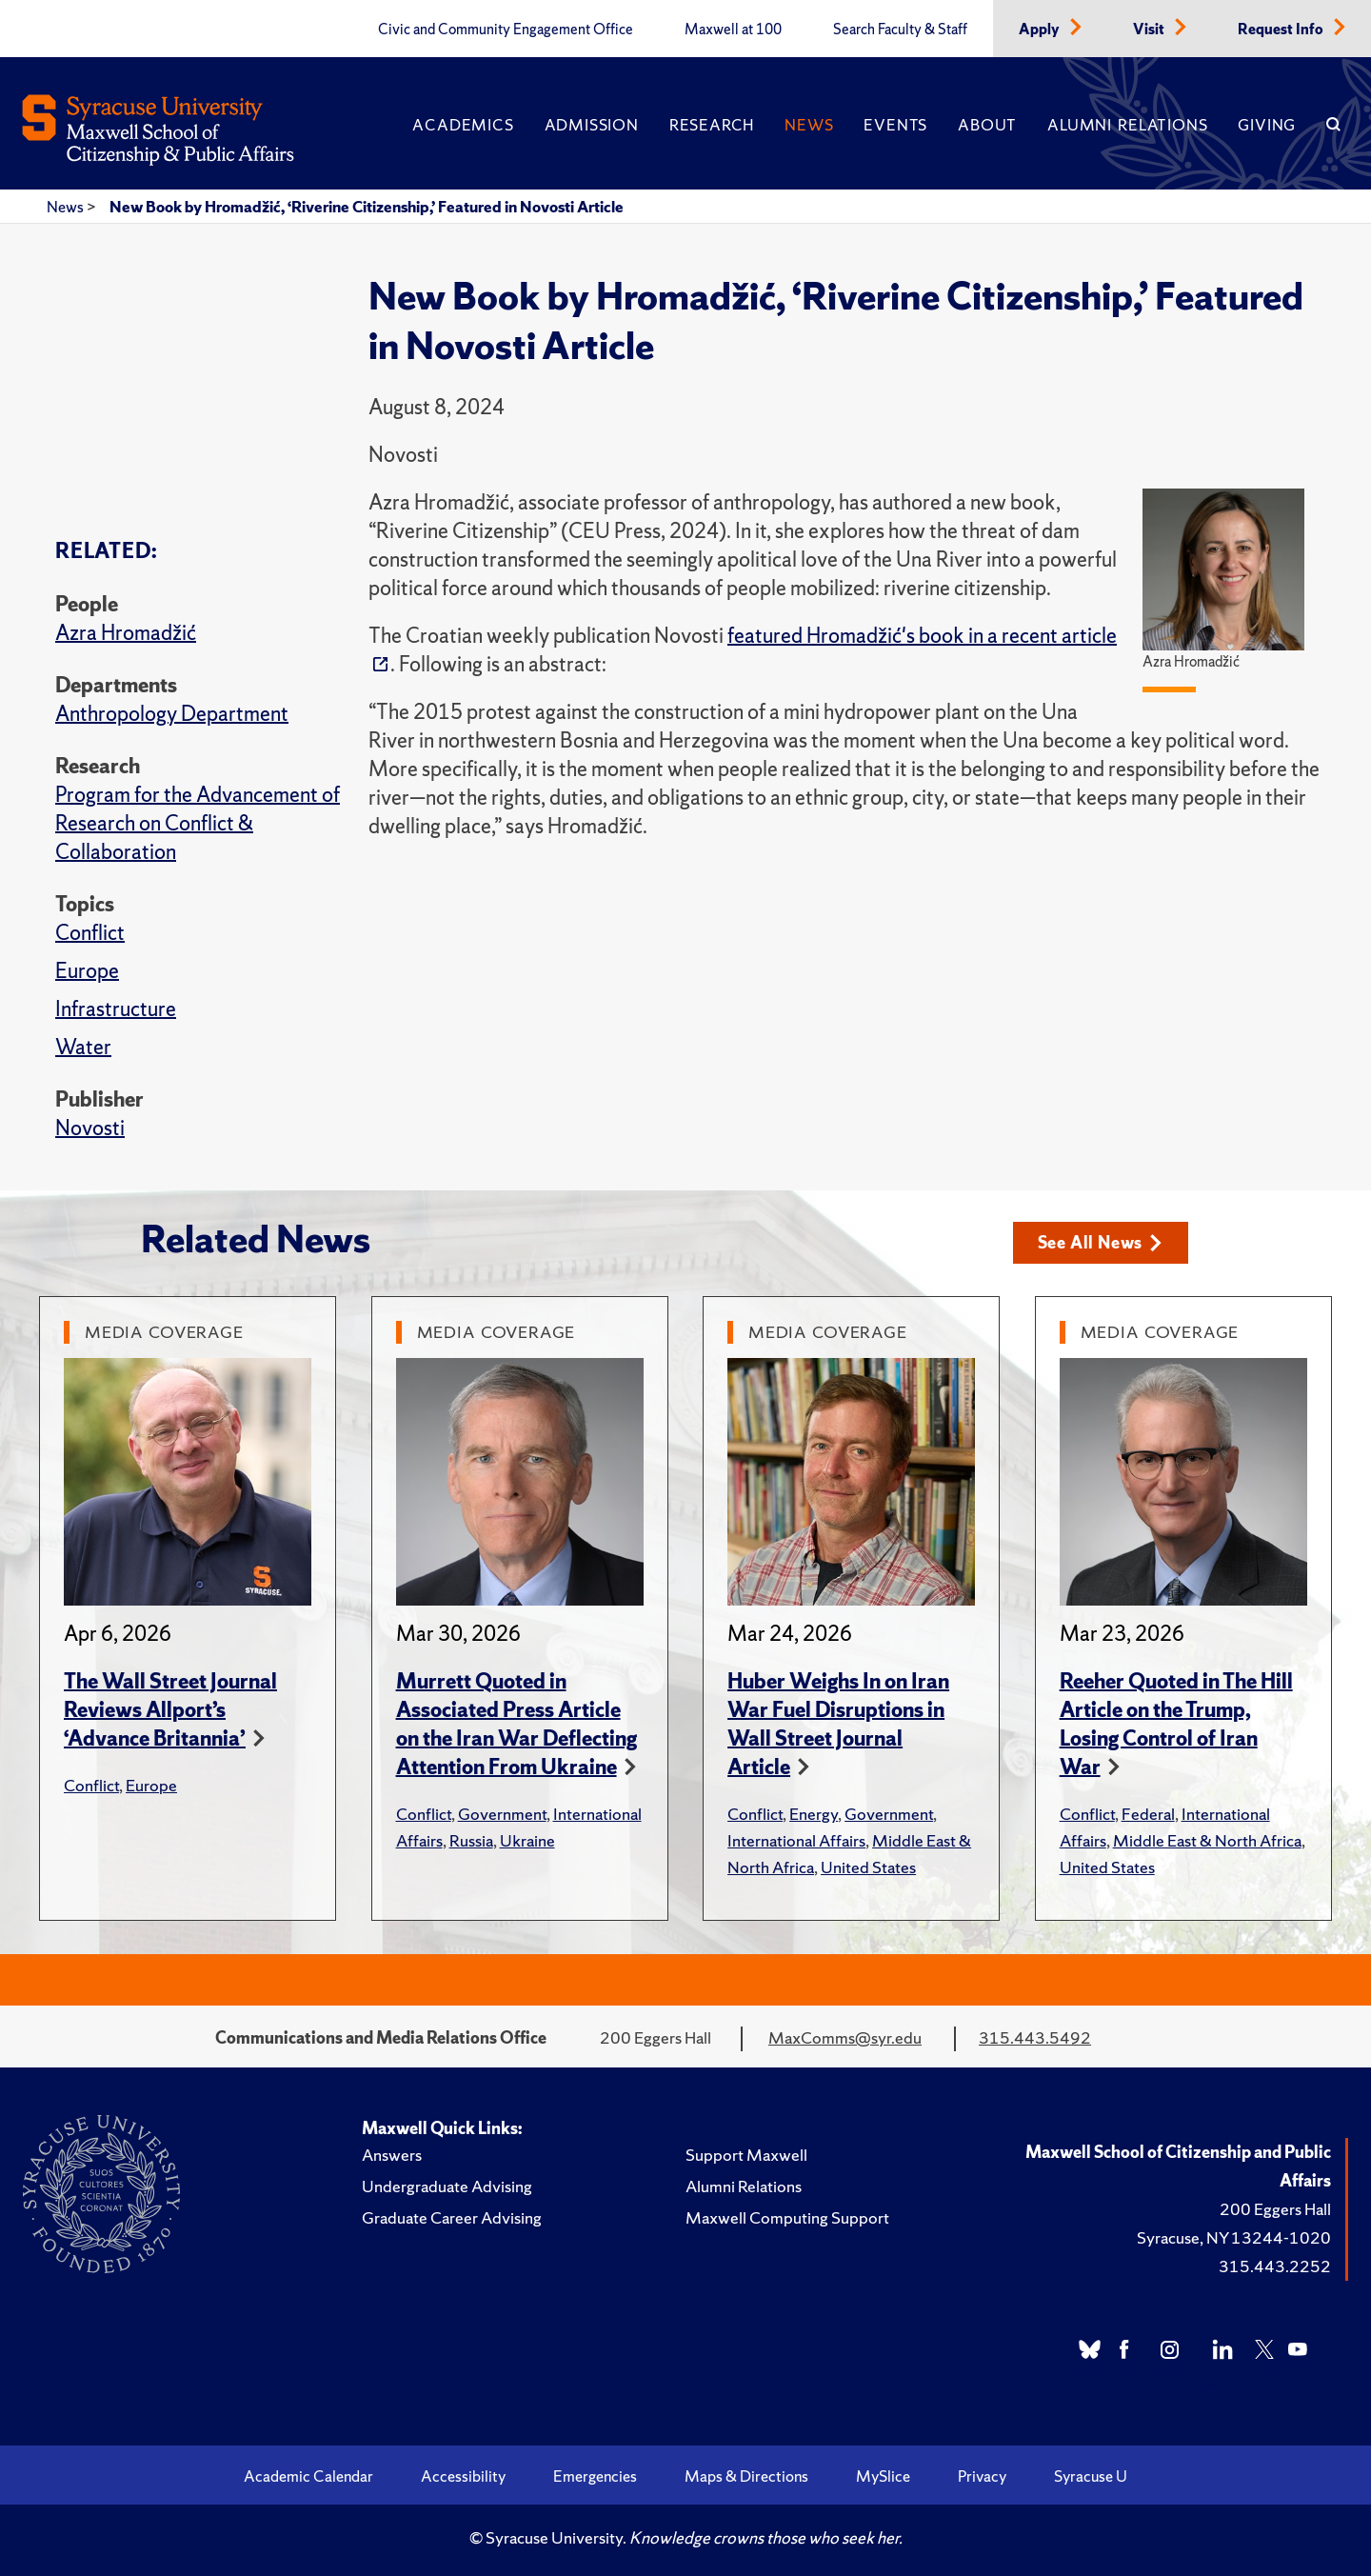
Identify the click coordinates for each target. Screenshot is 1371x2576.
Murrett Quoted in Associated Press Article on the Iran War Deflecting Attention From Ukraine (516, 1724)
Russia (471, 1840)
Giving (1267, 124)
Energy (813, 1814)
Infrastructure (115, 1009)
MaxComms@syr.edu (845, 2037)
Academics (462, 124)
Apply (1041, 29)
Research (711, 124)
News (809, 124)
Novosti (90, 1128)
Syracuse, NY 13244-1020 (1234, 2237)
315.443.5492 (1035, 2037)
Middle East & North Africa (1207, 1840)
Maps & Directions (746, 2476)
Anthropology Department (171, 714)
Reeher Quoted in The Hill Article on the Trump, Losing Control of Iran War (1176, 1724)
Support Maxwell (746, 2155)
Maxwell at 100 (733, 29)
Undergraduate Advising (447, 2186)
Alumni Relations (1127, 124)
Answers (392, 2155)
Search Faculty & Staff (900, 29)
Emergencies (595, 2476)
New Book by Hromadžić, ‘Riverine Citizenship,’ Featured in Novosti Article (366, 206)
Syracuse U (1090, 2476)
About (987, 124)
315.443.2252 (1275, 2266)
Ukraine (527, 1840)
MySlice (883, 2476)
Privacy (982, 2476)
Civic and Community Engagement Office (505, 29)
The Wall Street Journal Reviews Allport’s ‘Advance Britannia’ (170, 1709)
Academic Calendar (308, 2476)
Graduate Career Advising (452, 2217)
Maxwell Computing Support (787, 2217)
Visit (1150, 29)
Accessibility (463, 2476)
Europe (87, 971)
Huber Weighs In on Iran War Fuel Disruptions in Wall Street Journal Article (838, 1724)
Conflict (90, 933)
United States (868, 1867)
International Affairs (796, 1840)
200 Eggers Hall (1275, 2209)
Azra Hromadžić (125, 633)
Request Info (1282, 29)
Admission (592, 124)
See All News (1100, 1242)
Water (83, 1047)
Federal (1148, 1814)
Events (895, 124)
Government (502, 1814)
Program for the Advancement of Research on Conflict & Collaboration (197, 823)
